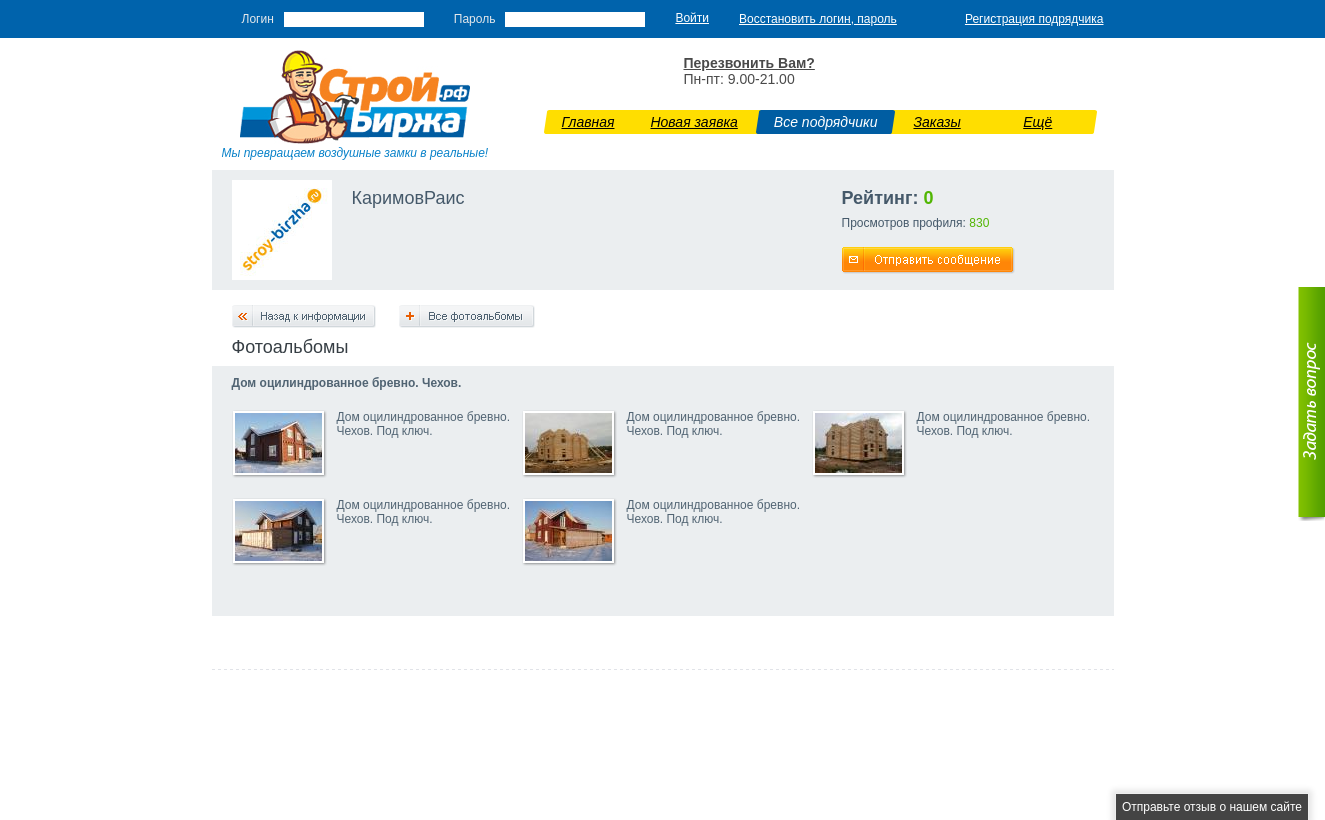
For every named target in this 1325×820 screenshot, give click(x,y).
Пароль (475, 19)
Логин (258, 19)
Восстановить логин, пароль (818, 19)
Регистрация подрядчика (1034, 19)
